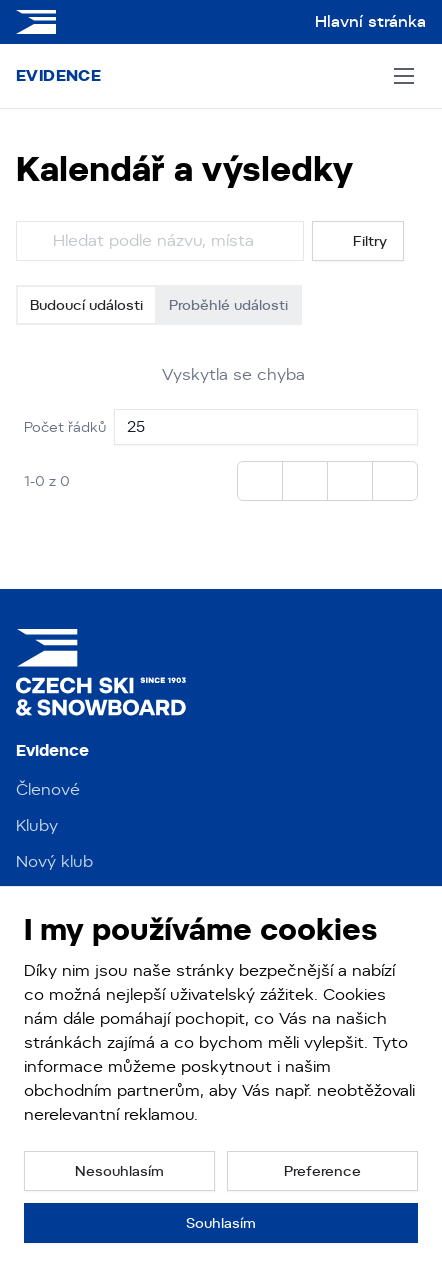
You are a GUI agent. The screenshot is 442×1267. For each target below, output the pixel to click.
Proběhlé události (228, 305)
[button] (119, 1171)
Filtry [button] (358, 241)
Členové (48, 789)
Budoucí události (86, 305)
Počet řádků (65, 427)
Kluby (37, 825)
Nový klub (54, 861)
